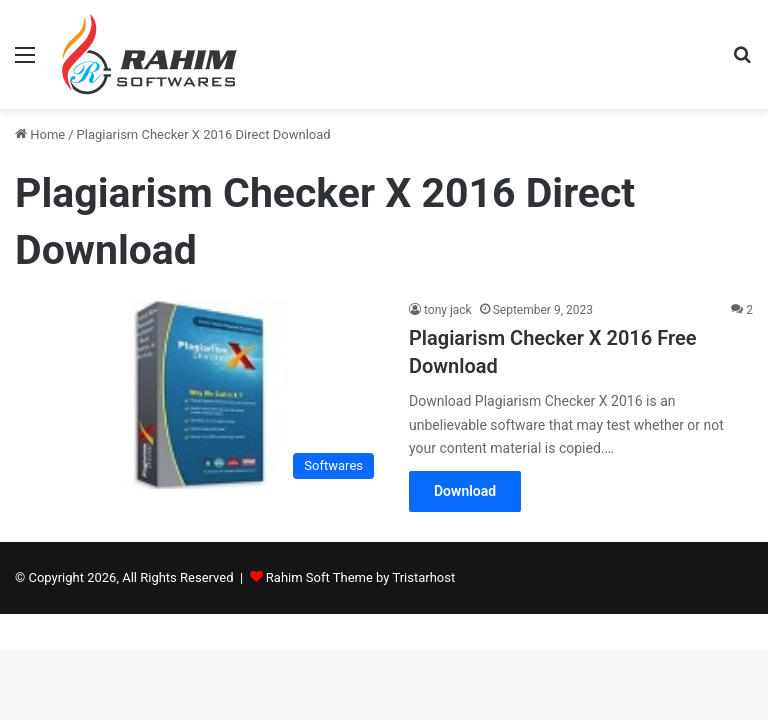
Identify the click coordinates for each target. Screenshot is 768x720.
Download (465, 491)
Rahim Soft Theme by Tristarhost (360, 577)
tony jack (448, 310)
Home (40, 134)
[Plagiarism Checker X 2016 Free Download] (199, 394)
